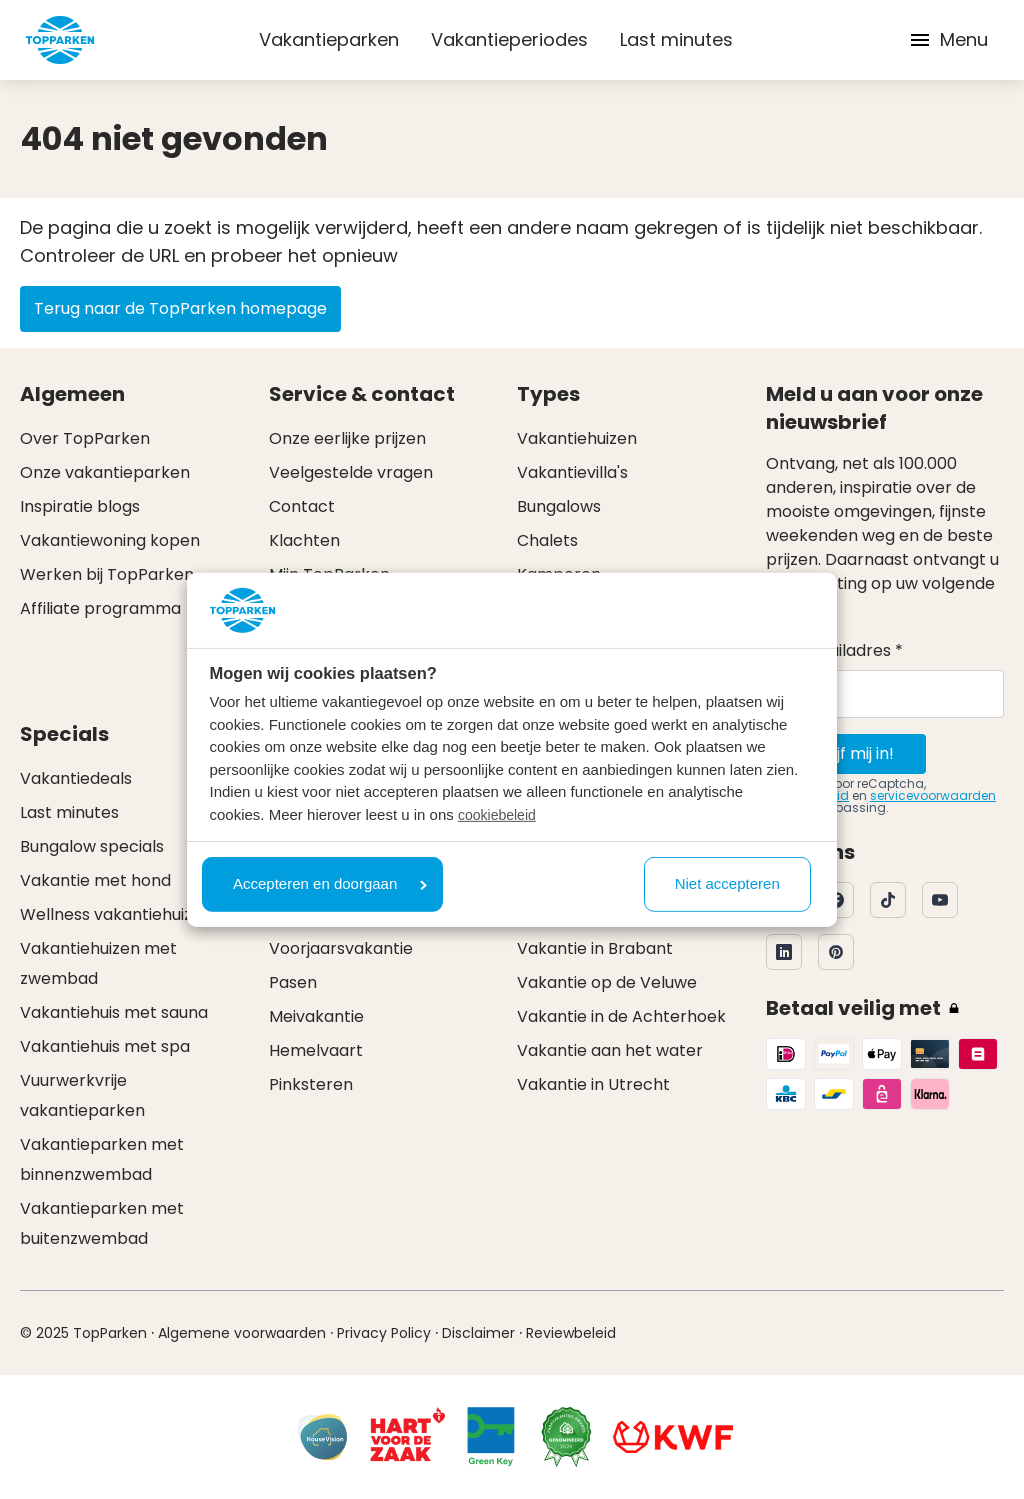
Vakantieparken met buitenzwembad (102, 1223)
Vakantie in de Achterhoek (621, 1016)
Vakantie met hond (95, 880)
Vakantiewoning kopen (110, 540)
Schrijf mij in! (846, 753)
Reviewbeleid (571, 1333)
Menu (948, 39)
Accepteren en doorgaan (330, 883)
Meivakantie (316, 1016)
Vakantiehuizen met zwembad (98, 963)
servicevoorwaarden (933, 795)
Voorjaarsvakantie (341, 948)
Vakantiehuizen (577, 438)
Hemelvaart (316, 1050)
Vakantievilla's (572, 472)
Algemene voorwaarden (242, 1333)
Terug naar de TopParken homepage (180, 308)
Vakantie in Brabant (595, 948)
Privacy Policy (384, 1333)
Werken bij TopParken (107, 574)
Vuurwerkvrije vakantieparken (82, 1095)
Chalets (547, 540)
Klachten (304, 540)
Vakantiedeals (76, 778)
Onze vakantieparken (105, 472)
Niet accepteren (727, 883)
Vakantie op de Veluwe (607, 982)
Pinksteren (311, 1084)
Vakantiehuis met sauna (114, 1012)
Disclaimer (478, 1333)
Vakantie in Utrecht (593, 1084)
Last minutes (676, 39)
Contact (302, 506)
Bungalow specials (92, 846)
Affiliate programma (100, 608)
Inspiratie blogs (80, 506)
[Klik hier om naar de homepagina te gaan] (60, 40)
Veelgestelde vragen (351, 472)
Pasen (293, 982)
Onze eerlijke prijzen (347, 438)
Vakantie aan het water (610, 1050)
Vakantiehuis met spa (105, 1046)
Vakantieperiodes (509, 39)
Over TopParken (85, 438)
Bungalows (559, 506)
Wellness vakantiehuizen (116, 914)
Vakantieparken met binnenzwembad (102, 1159)
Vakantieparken (329, 39)
